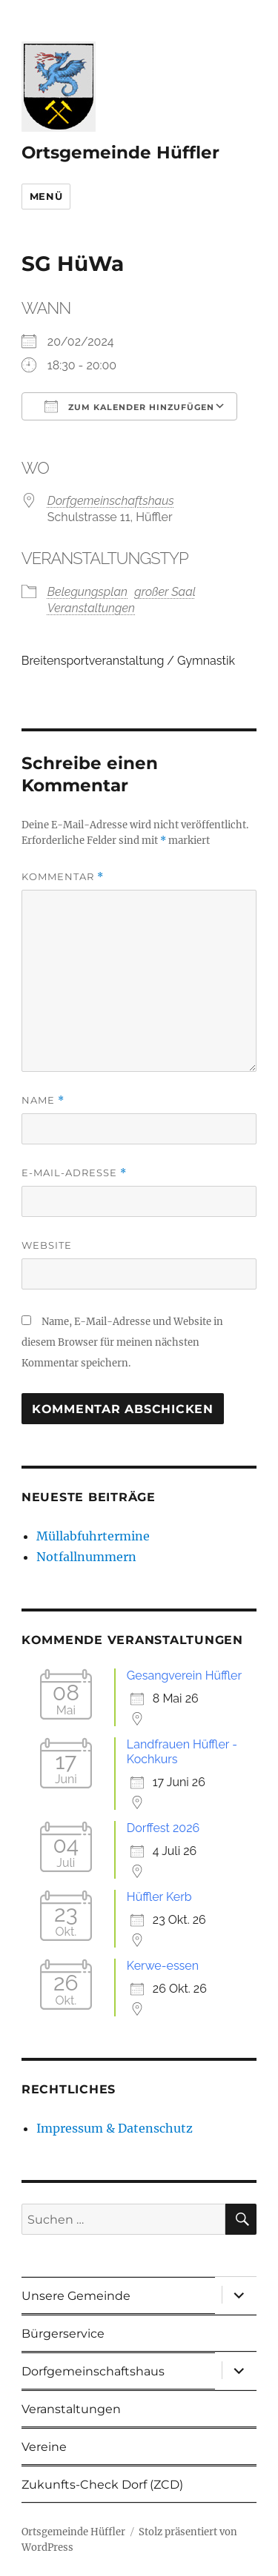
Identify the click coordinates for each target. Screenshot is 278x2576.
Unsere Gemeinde (75, 2296)
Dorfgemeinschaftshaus (110, 501)
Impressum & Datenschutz (114, 2128)
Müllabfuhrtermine (93, 1536)
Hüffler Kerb (159, 1897)
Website (46, 1245)
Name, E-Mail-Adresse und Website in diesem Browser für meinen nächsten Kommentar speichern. (122, 1342)
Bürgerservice (63, 2334)
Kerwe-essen (163, 1966)
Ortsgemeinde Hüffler (120, 152)
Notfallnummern (86, 1556)
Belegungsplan (87, 592)
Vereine (44, 2447)
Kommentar (62, 877)
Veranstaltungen (91, 608)
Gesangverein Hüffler (184, 1675)
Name (42, 1100)
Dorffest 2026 (163, 1828)
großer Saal (165, 592)
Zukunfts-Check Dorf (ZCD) (102, 2485)
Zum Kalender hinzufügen (129, 406)
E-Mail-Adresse (74, 1173)
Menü (46, 196)
